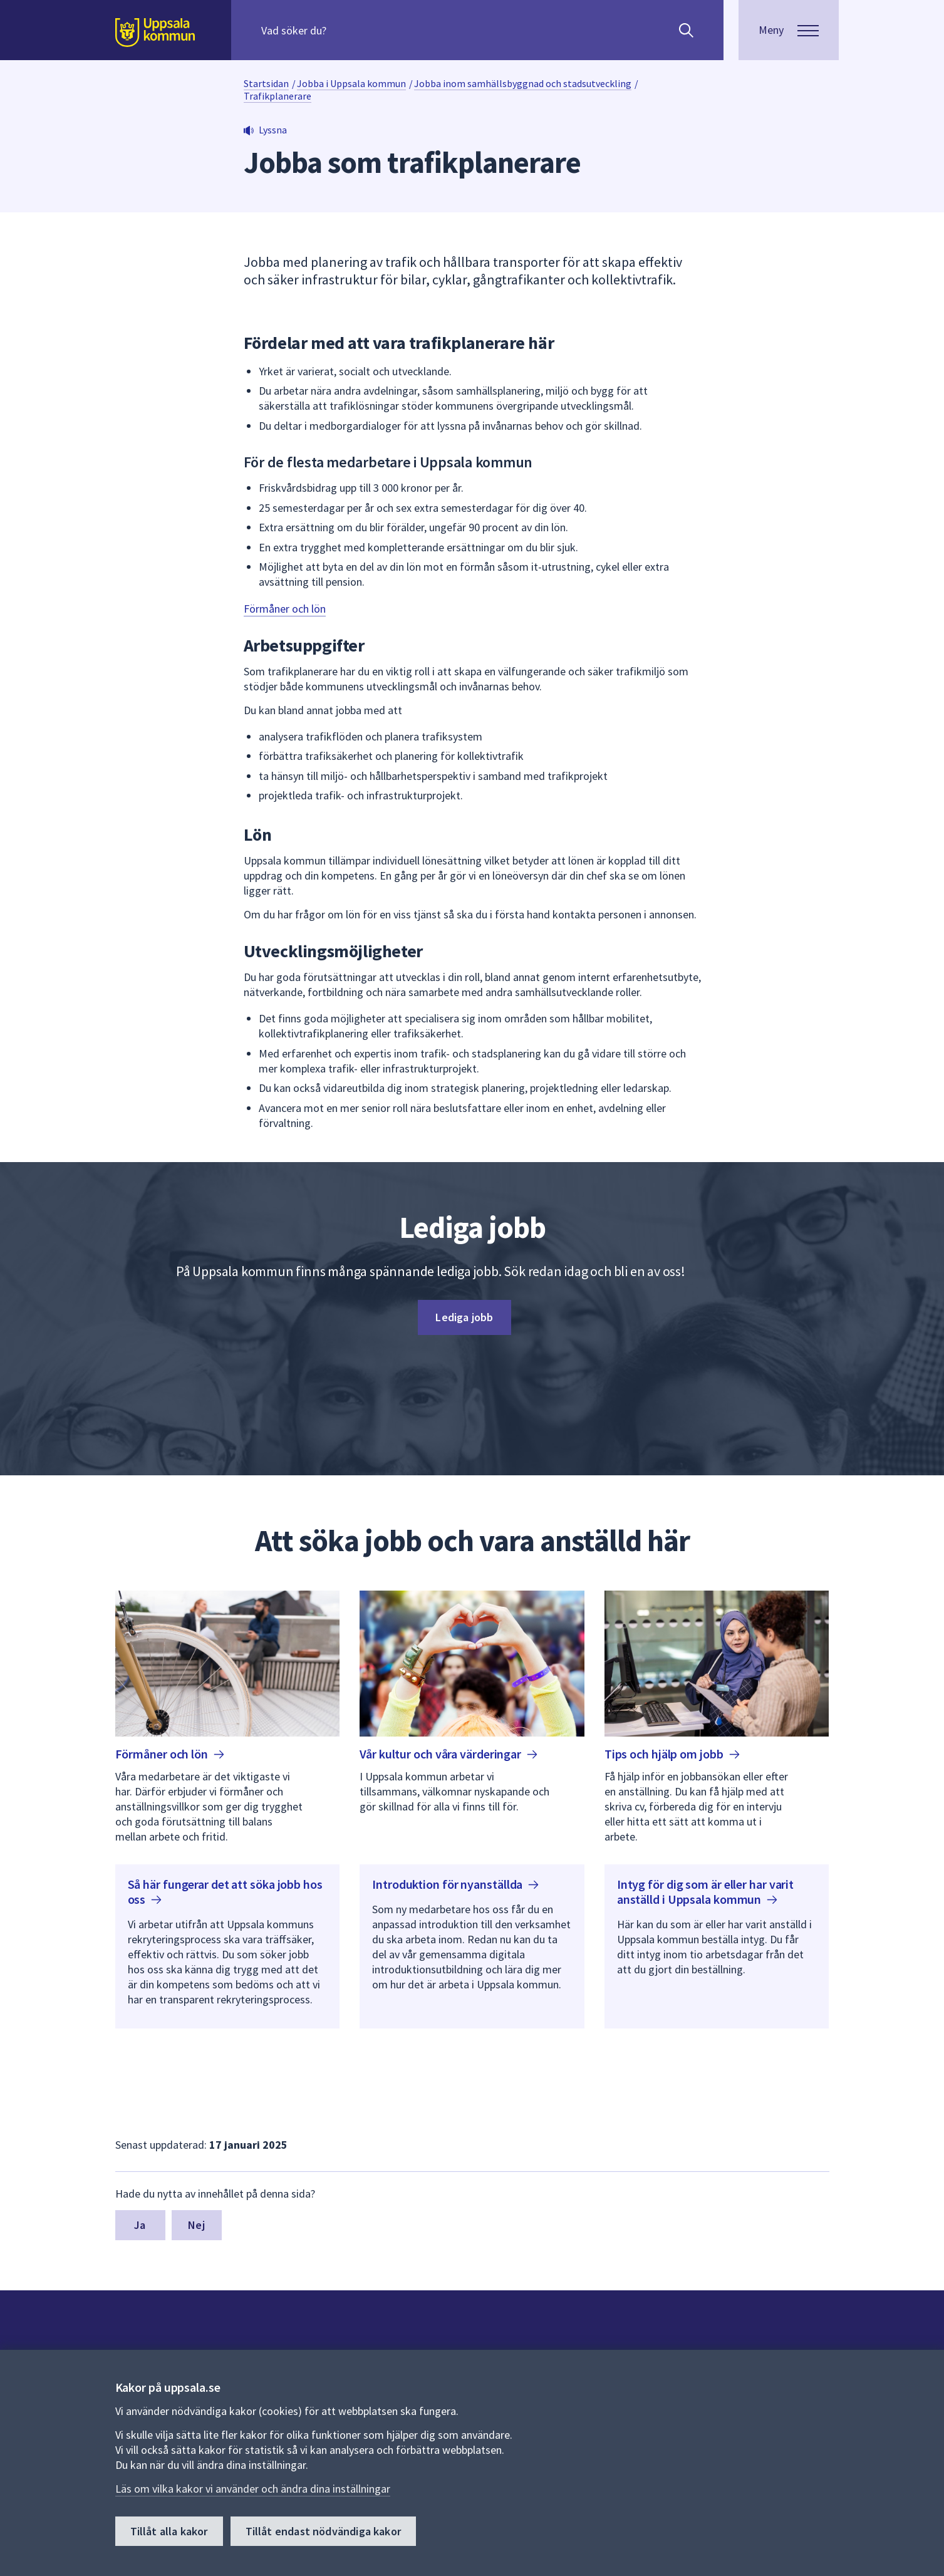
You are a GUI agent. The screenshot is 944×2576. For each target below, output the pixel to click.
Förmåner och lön (285, 608)
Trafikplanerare (277, 96)
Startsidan (266, 83)
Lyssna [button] (273, 129)
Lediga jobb (464, 1317)
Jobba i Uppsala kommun (351, 83)
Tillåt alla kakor (169, 2531)
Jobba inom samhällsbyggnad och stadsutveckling (522, 83)
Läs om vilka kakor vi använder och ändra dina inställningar (252, 2488)
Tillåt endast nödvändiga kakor (323, 2531)
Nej (196, 2225)
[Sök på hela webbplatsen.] (341, 30)
